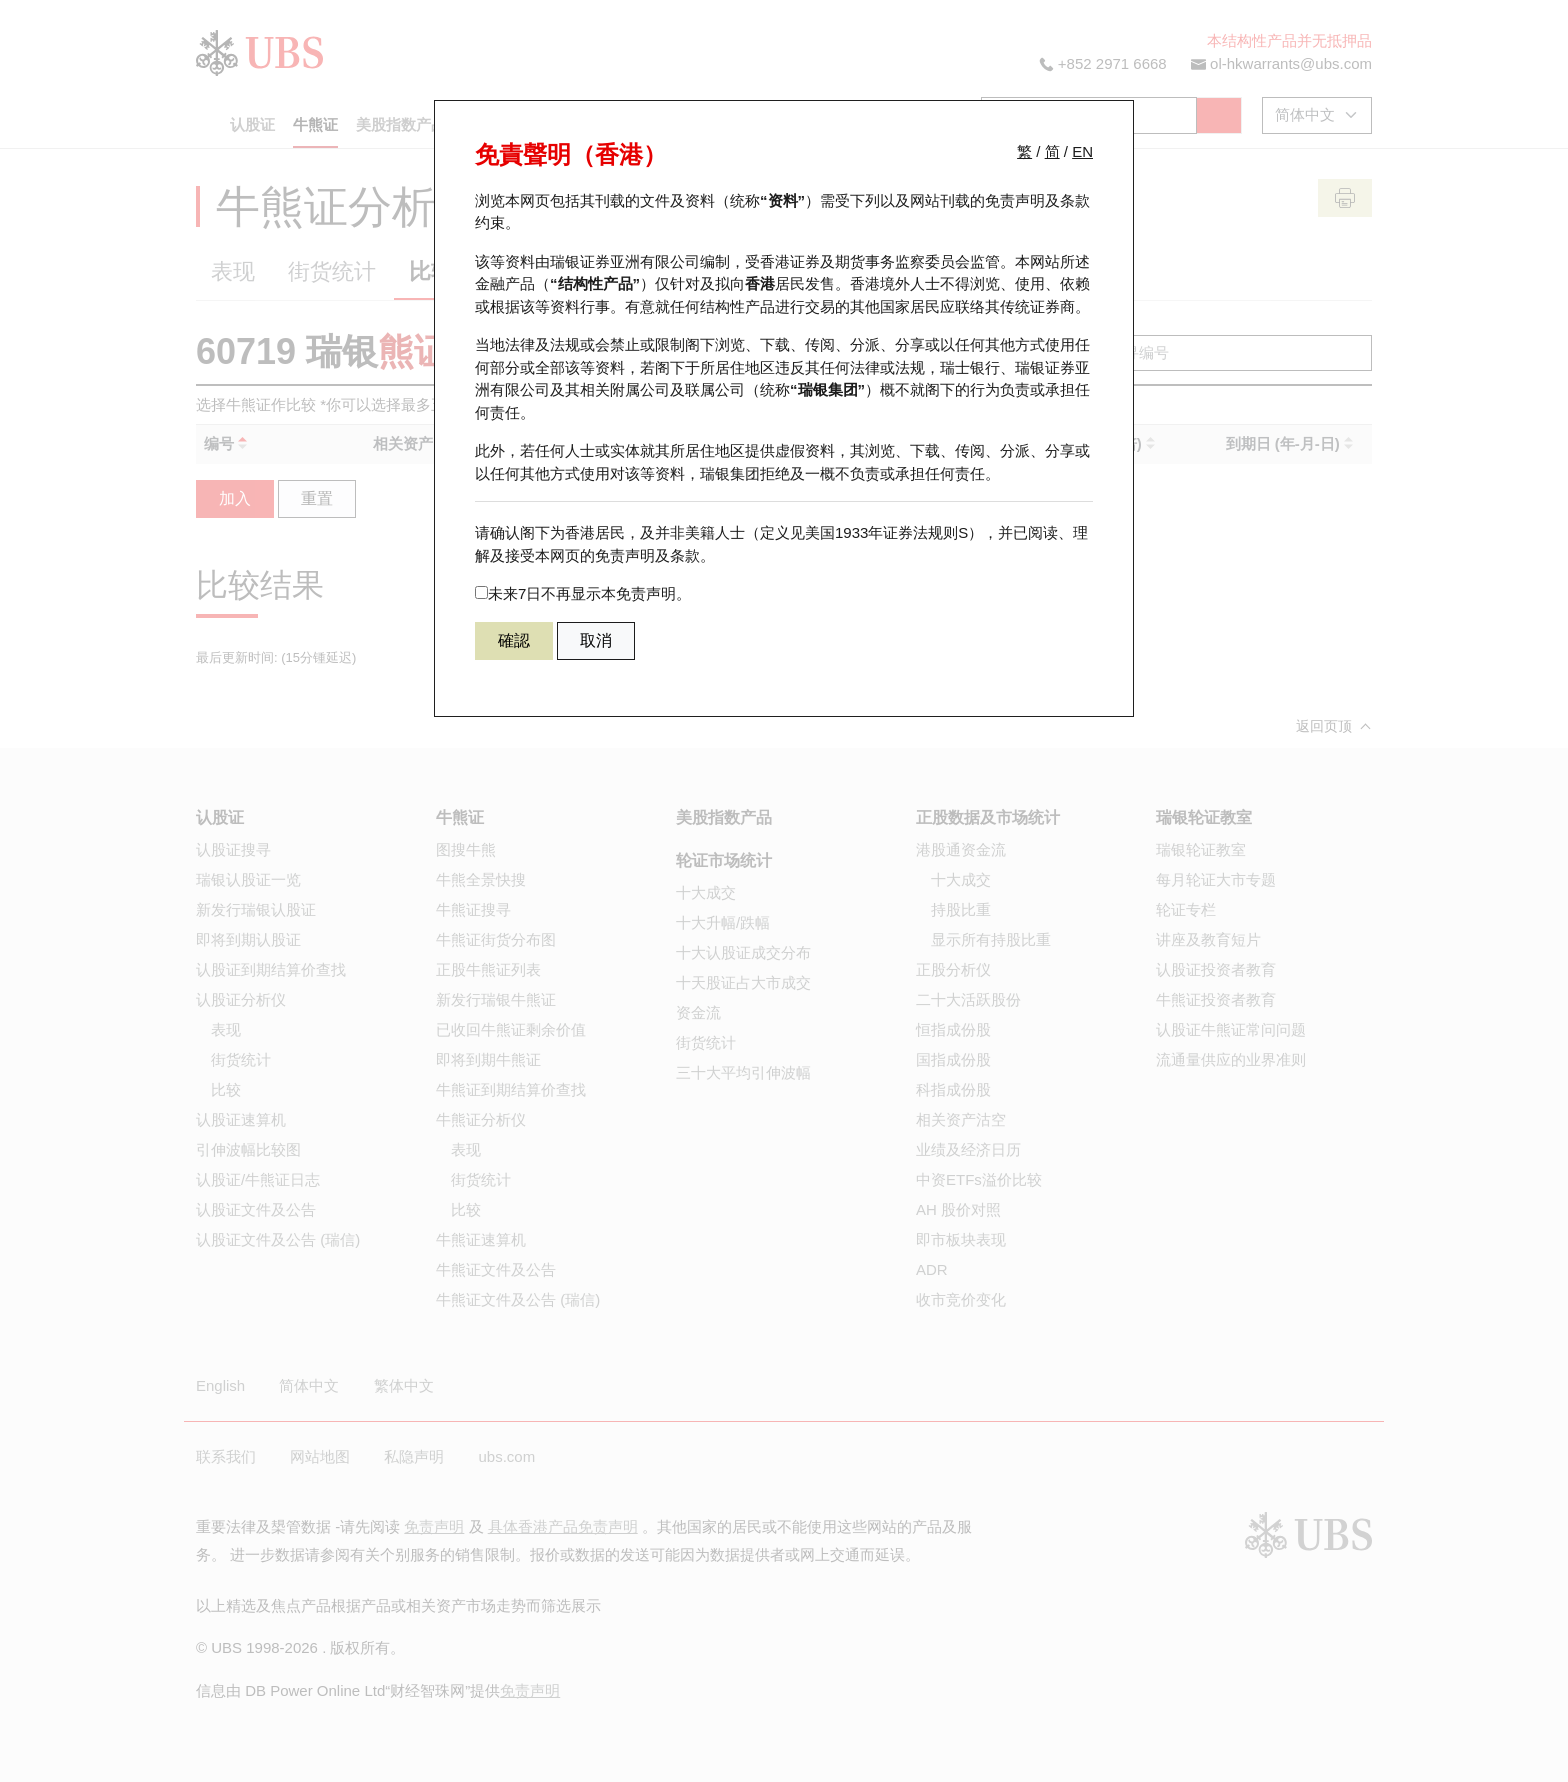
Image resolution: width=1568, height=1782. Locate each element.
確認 (514, 640)
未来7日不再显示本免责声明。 (583, 593)
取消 (596, 640)
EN (1082, 151)
